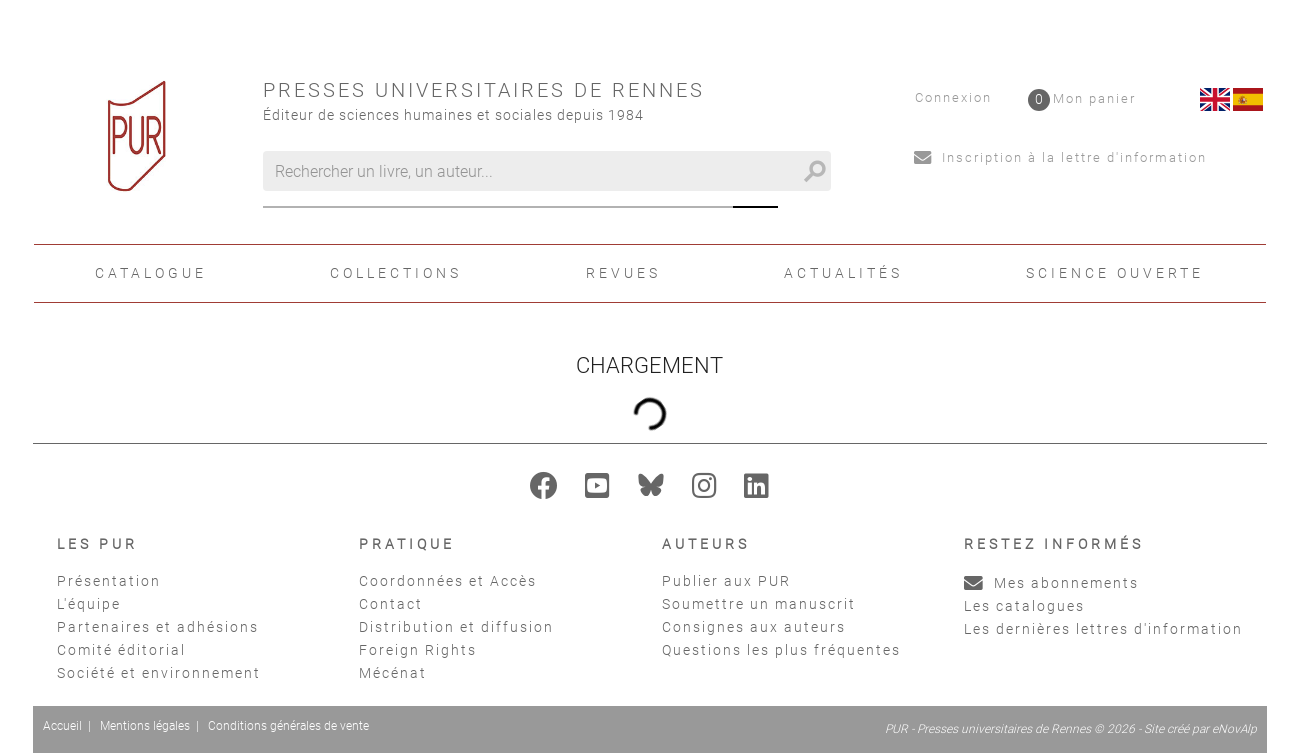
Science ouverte (1115, 273)
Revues (623, 273)
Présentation (109, 581)
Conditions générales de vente (288, 726)
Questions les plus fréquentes (781, 650)
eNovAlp (1234, 729)
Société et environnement (159, 673)
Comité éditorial (121, 650)
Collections (396, 273)
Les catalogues (1024, 606)
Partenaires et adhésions (158, 627)
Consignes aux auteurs (754, 627)
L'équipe (89, 604)
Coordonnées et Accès (448, 581)
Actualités (843, 273)
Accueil (62, 726)
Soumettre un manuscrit (759, 604)
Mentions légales (145, 726)
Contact (391, 604)
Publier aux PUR (726, 581)
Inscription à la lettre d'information (1060, 157)
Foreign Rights (418, 650)
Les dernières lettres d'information (1103, 629)
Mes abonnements (1051, 583)
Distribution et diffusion (456, 627)
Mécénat (393, 673)
